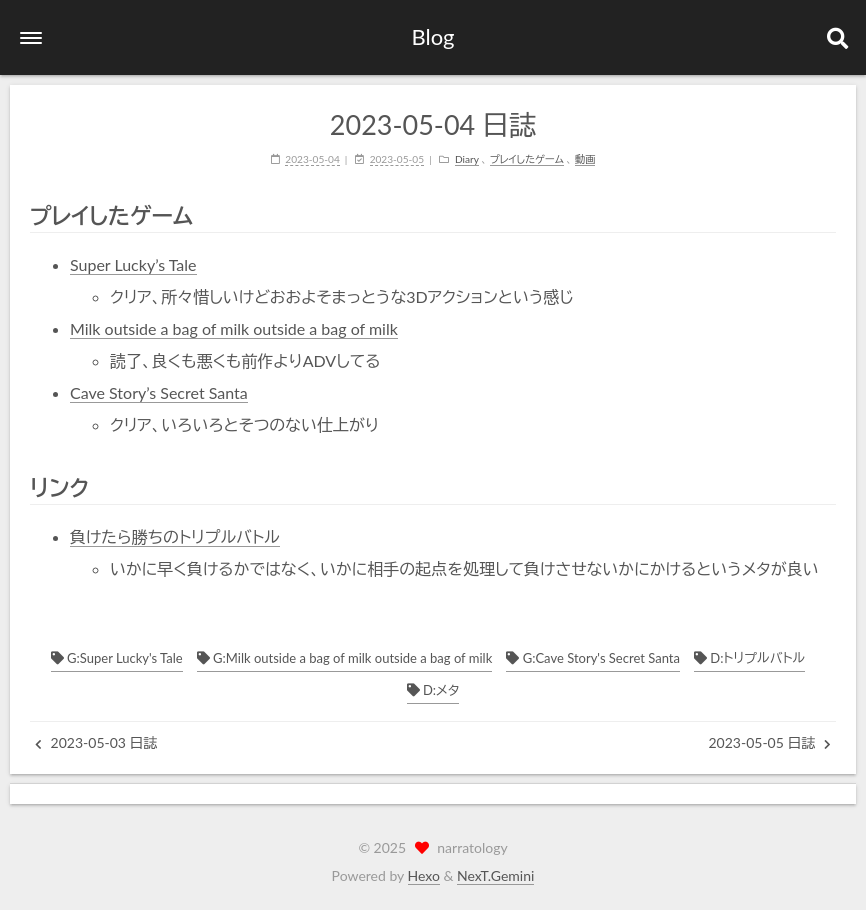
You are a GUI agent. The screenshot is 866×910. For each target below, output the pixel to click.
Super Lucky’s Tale (133, 264)
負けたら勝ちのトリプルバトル (175, 536)
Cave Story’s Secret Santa (159, 392)
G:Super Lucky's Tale (117, 658)
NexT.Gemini (495, 875)
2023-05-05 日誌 (769, 742)
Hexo (424, 875)
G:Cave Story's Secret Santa (593, 658)
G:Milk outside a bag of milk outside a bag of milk (344, 658)
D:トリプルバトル (749, 658)
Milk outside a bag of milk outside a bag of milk (234, 328)
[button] (31, 38)
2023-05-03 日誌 (96, 742)
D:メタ (433, 690)
